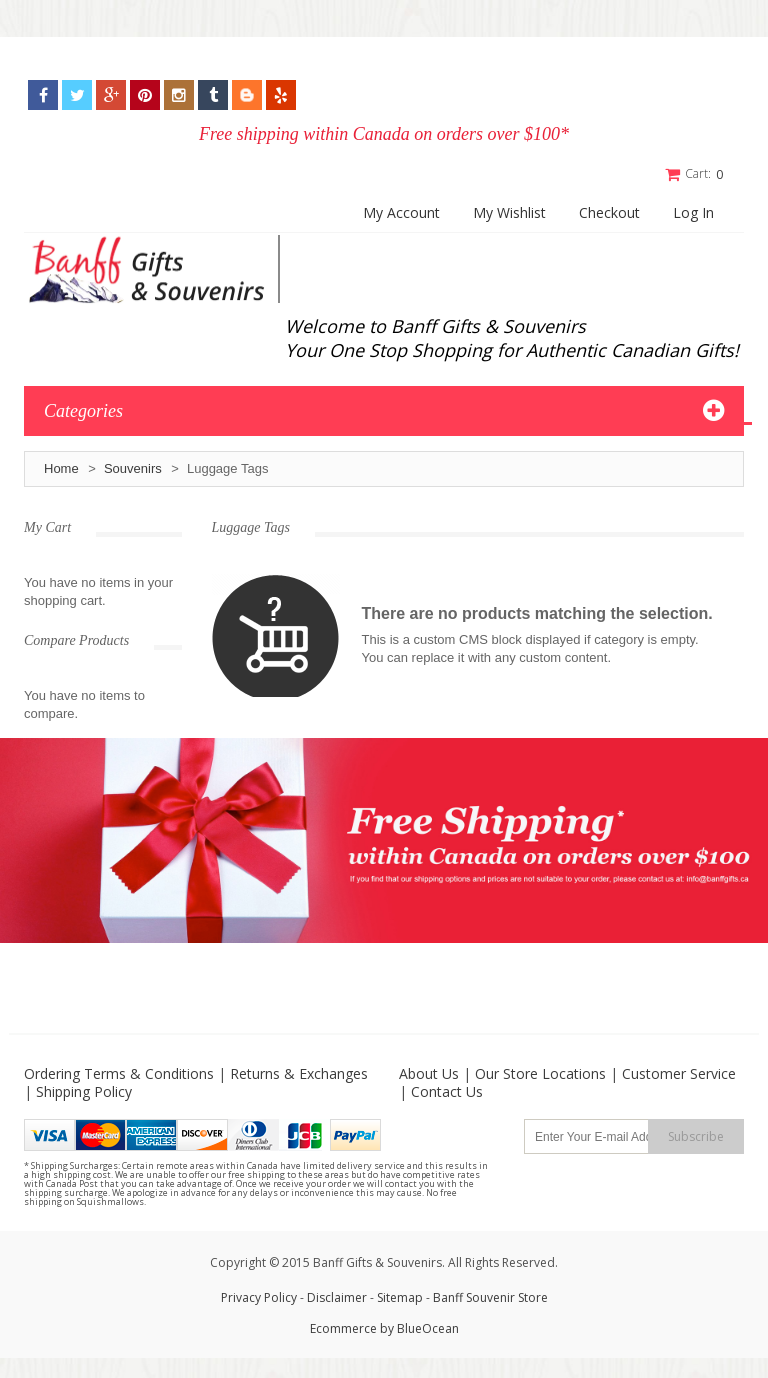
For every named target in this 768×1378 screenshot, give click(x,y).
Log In (693, 212)
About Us (429, 1073)
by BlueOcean (419, 1328)
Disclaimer (338, 1297)
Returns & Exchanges (299, 1073)
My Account (401, 212)
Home (61, 467)
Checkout (609, 212)
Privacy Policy (259, 1297)
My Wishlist (509, 212)
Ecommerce (343, 1328)
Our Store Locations (540, 1073)
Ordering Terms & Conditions (119, 1073)
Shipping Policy (84, 1091)
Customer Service (679, 1073)
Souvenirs (133, 467)
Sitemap (400, 1297)
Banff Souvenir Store (490, 1297)
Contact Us (447, 1091)
